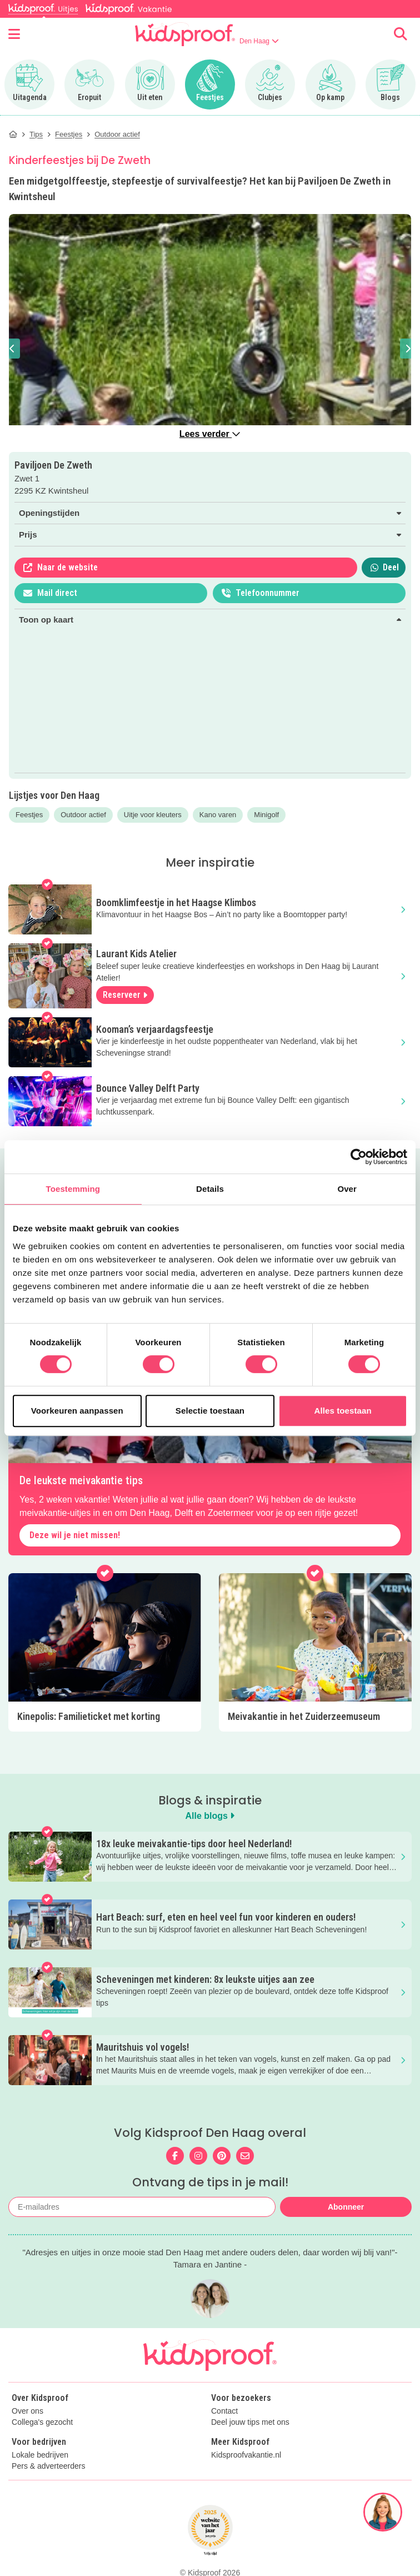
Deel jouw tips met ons (250, 2422)
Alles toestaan (343, 1410)
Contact (224, 2411)
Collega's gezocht (42, 2422)
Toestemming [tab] (73, 1188)
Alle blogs (210, 1816)
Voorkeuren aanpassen (77, 1410)
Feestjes (29, 814)
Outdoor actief (83, 814)
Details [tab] (210, 1188)
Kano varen (218, 814)
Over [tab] (347, 1188)
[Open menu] (14, 34)
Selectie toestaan (210, 1410)
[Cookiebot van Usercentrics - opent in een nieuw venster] (358, 1156)
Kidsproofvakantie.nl (246, 2455)
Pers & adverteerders (48, 2466)
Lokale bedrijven (40, 2455)
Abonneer (346, 2206)
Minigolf (266, 814)
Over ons (27, 2411)
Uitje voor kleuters (153, 814)
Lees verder (210, 434)
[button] (12, 349)
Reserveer (125, 994)
